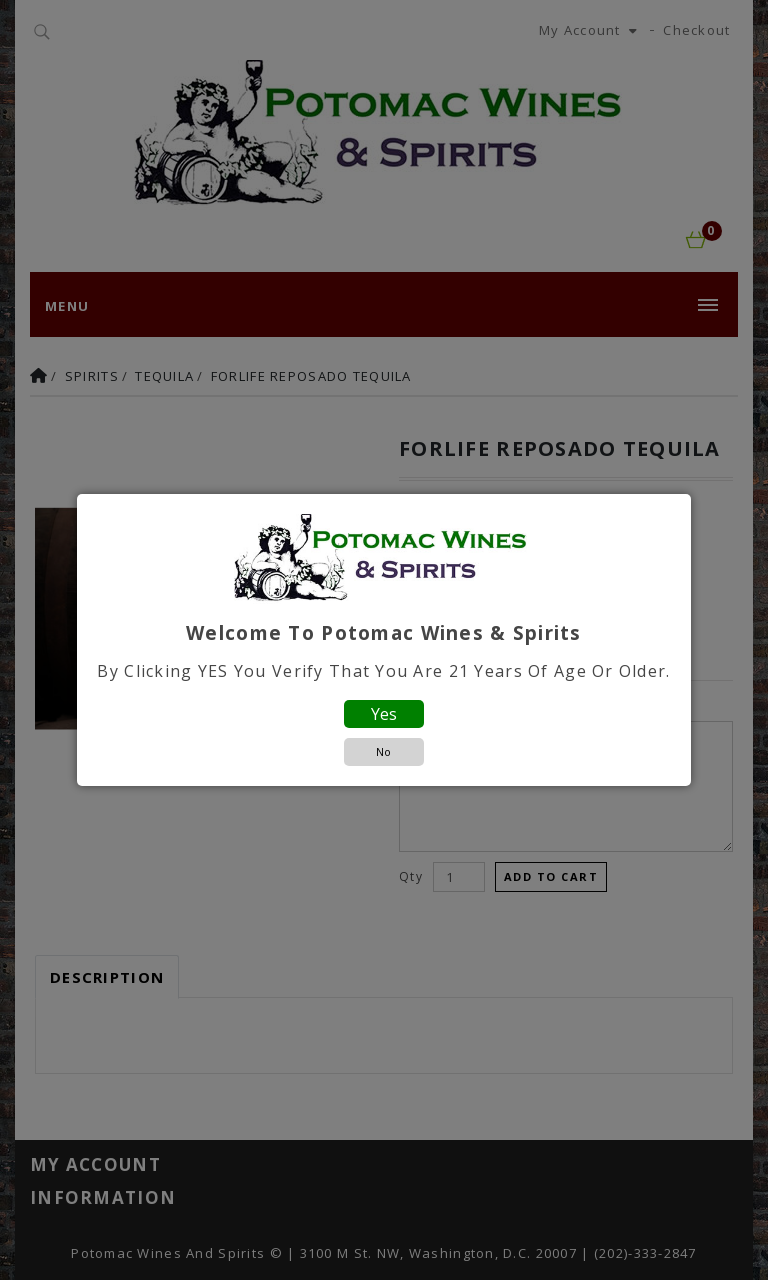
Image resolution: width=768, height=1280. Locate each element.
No (383, 751)
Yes (384, 714)
